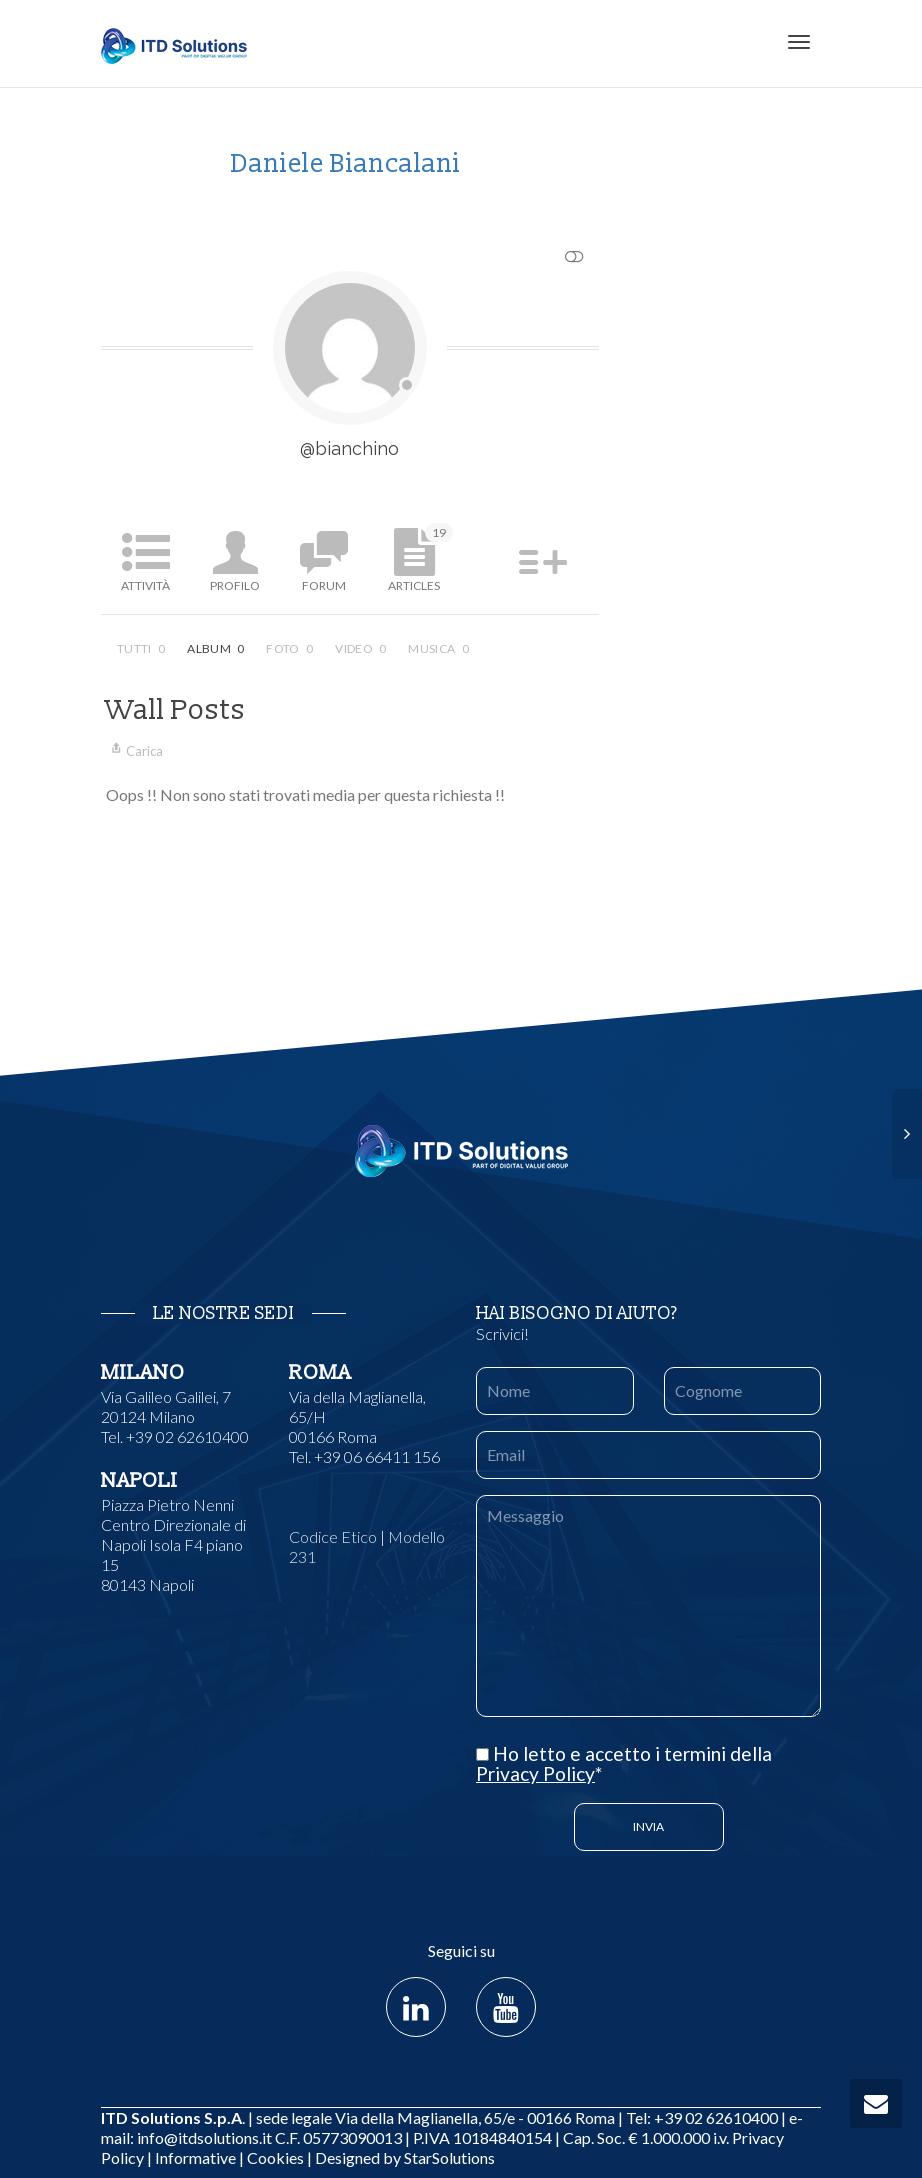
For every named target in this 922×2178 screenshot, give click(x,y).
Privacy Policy (535, 1773)
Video (360, 648)
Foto (289, 648)
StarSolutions (448, 2157)
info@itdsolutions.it (204, 2137)
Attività (145, 585)
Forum (324, 585)
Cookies (275, 2157)
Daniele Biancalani (346, 164)
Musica (438, 648)
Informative (195, 2157)
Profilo (235, 585)
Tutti (141, 648)
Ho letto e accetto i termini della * (624, 1764)
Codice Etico (333, 1536)
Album (215, 648)
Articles (420, 558)
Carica (134, 751)
